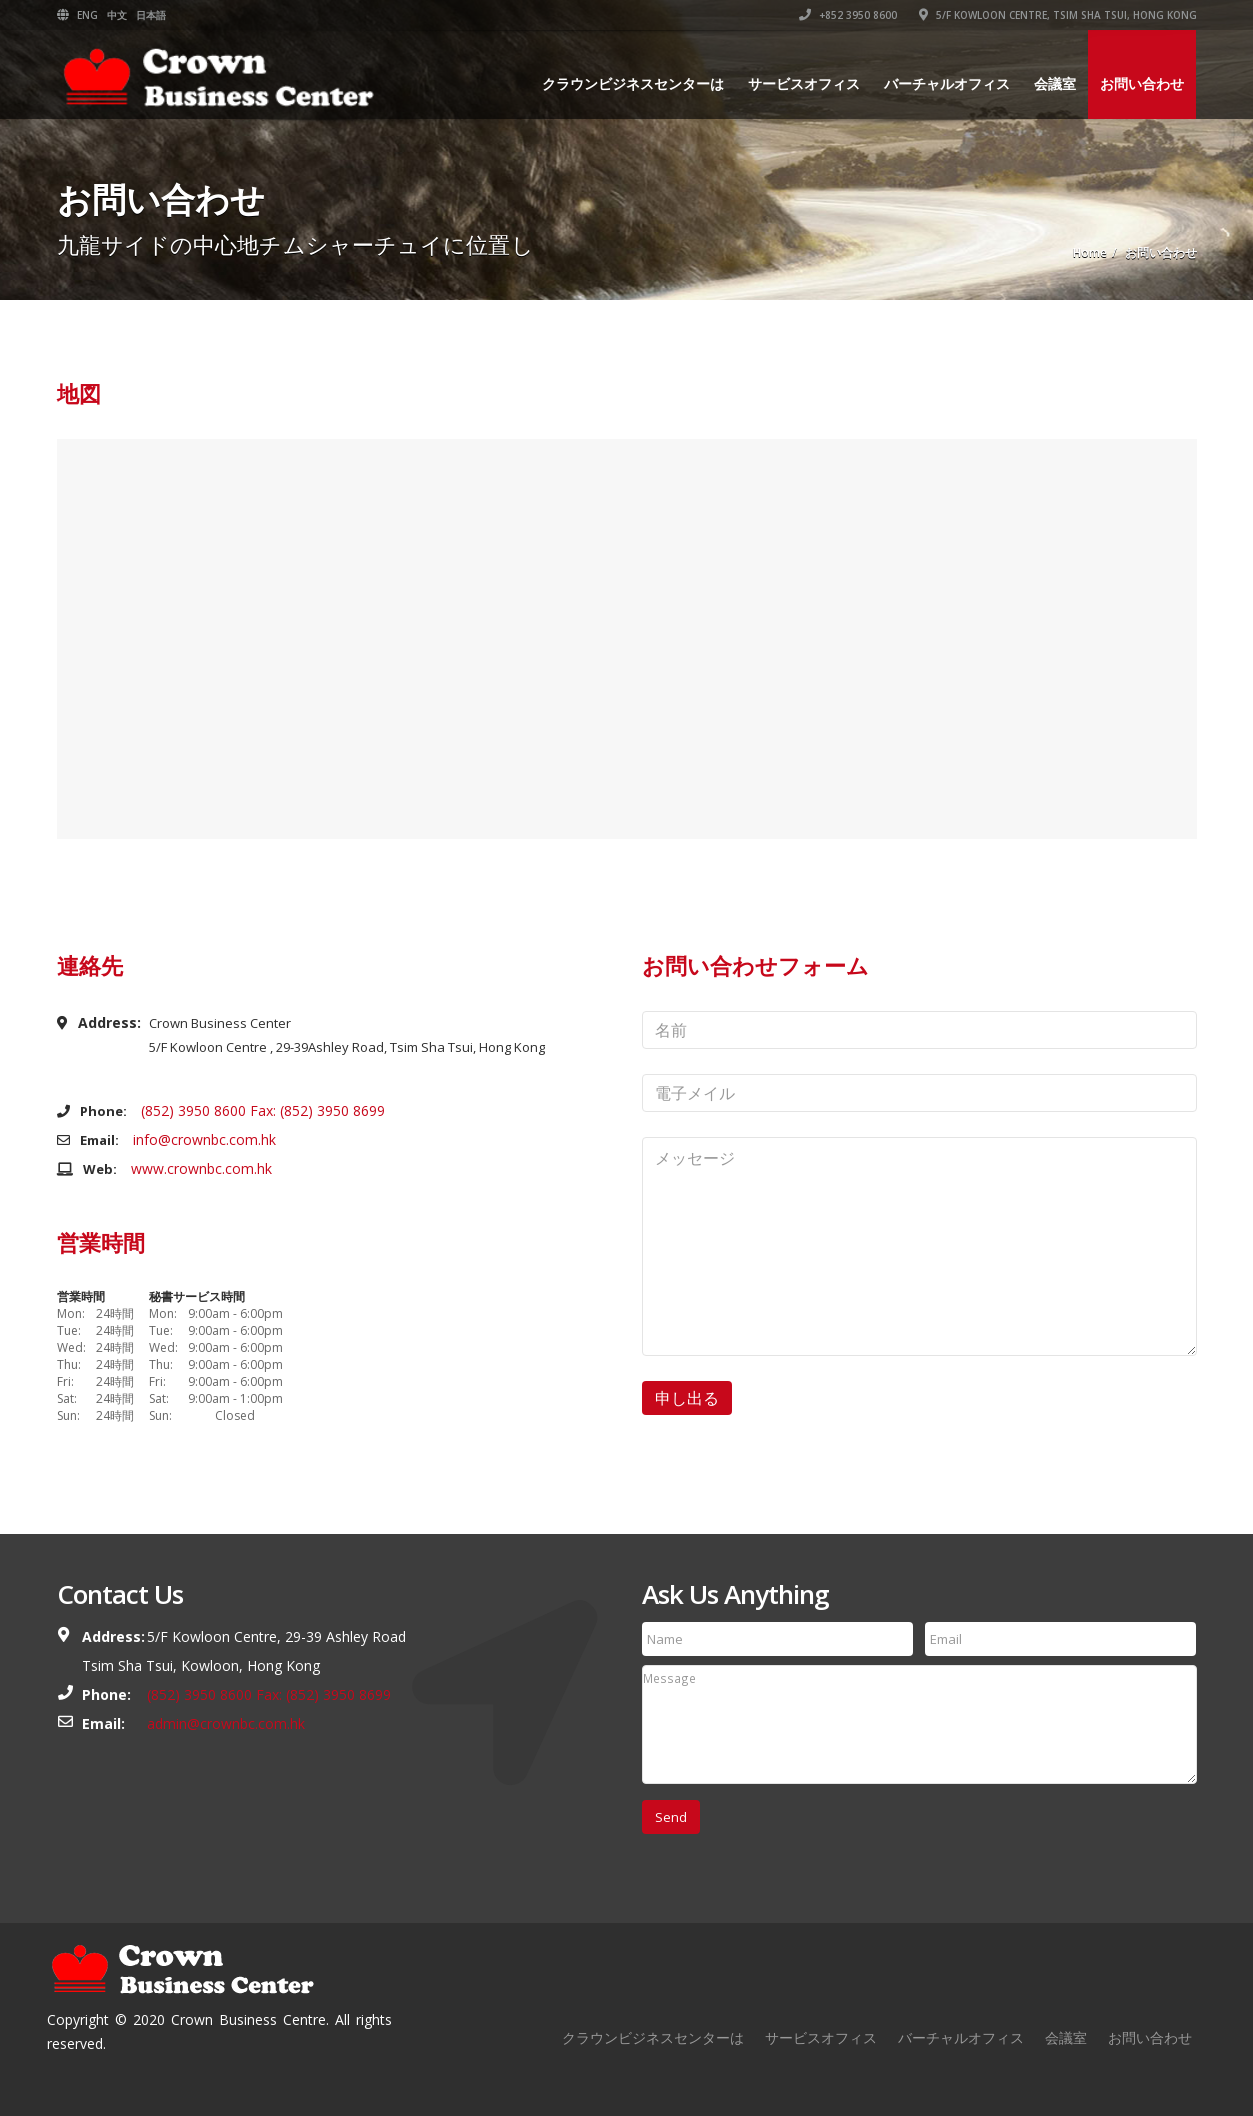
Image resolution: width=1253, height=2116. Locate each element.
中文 (117, 15)
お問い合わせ (1142, 83)
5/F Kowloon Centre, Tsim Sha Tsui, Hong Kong (1058, 15)
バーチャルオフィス (947, 83)
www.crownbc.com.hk (201, 1168)
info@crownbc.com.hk (204, 1139)
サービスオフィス (804, 83)
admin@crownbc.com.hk (226, 1723)
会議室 (1055, 83)
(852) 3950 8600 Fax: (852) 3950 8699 (263, 1110)
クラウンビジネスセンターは (633, 83)
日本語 (151, 15)
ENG (87, 15)
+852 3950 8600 (848, 15)
